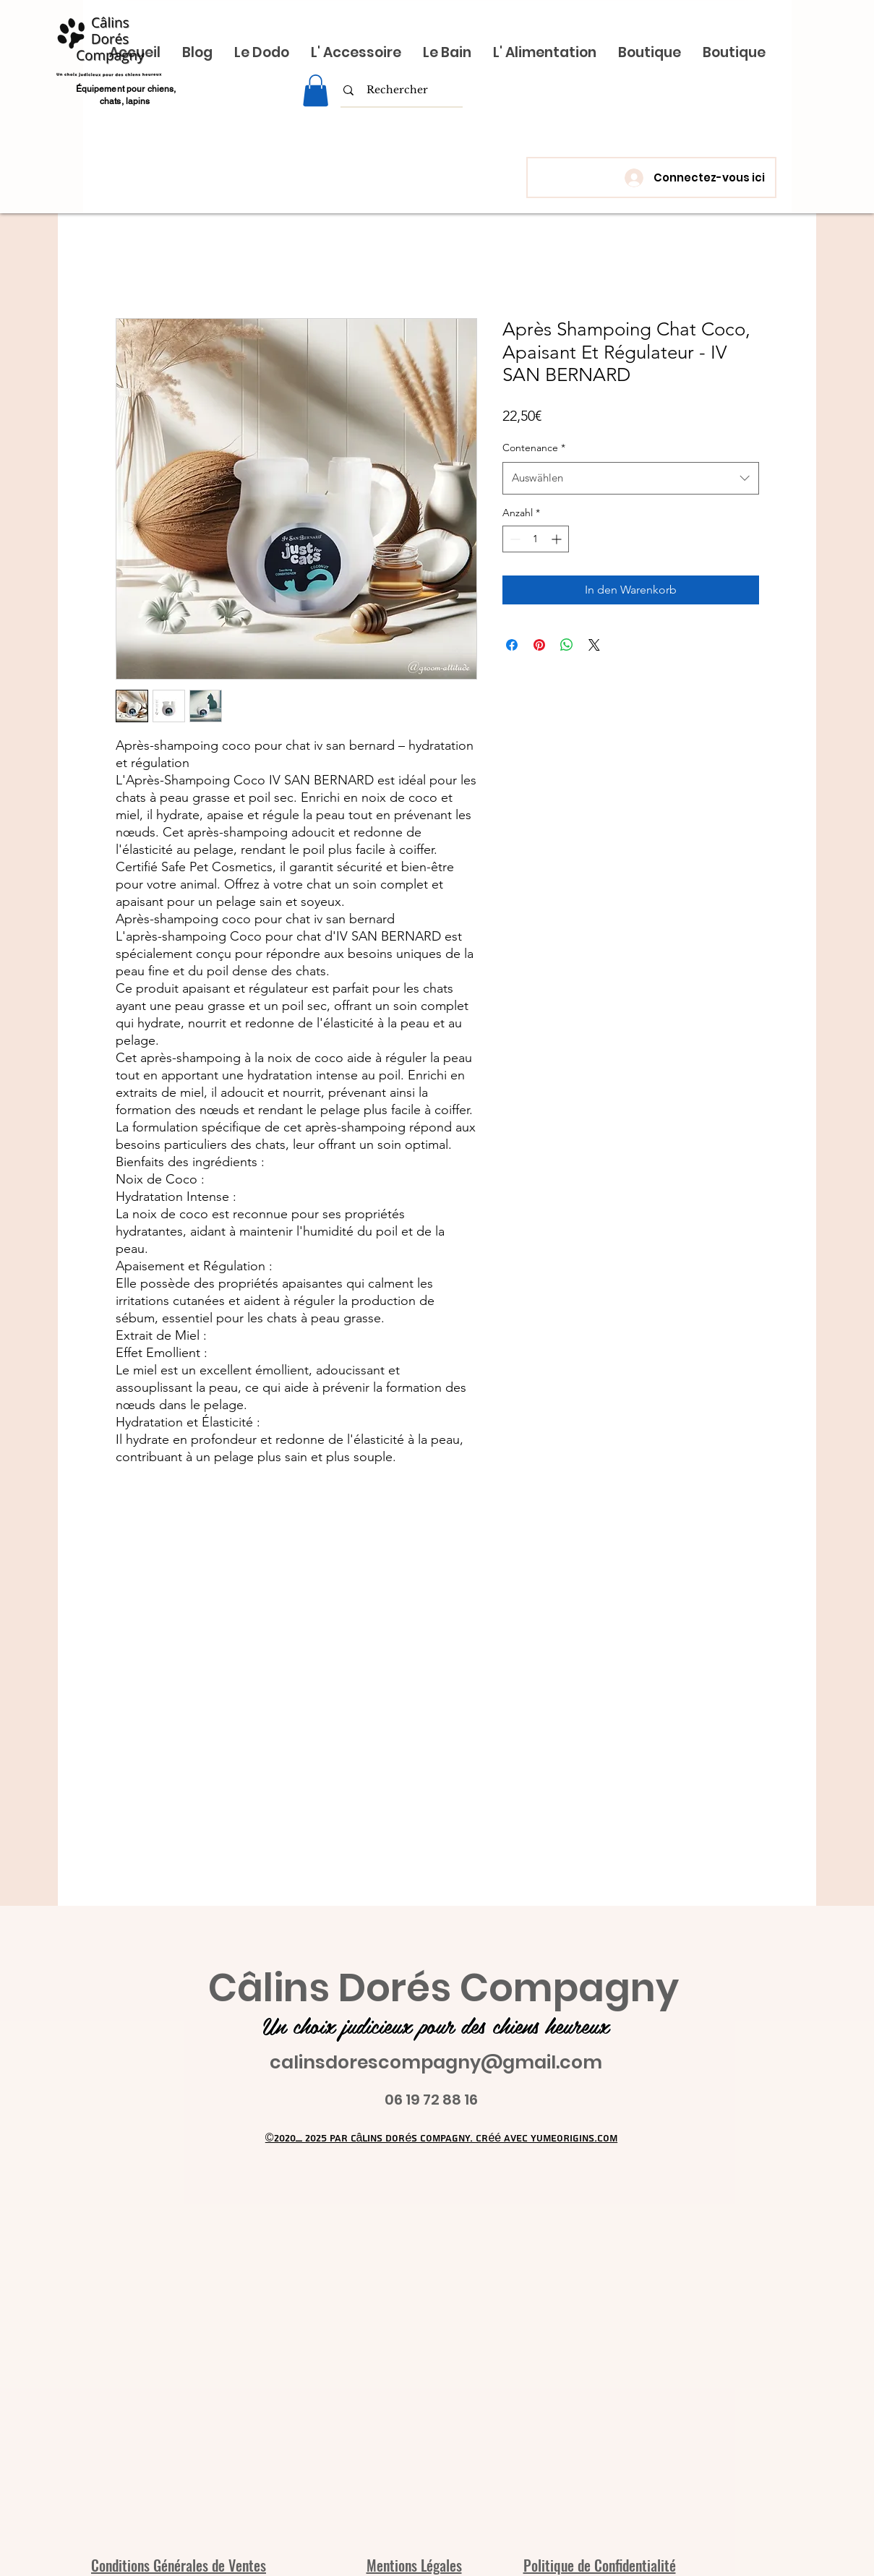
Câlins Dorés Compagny (443, 1988)
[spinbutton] (536, 539)
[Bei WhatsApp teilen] (566, 645)
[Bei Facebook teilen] (511, 645)
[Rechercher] (397, 90)
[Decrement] (514, 539)
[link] (315, 90)
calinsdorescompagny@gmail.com (436, 2062)
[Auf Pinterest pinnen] (539, 645)
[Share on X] (594, 645)
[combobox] (630, 478)
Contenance (533, 447)
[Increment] (558, 539)
